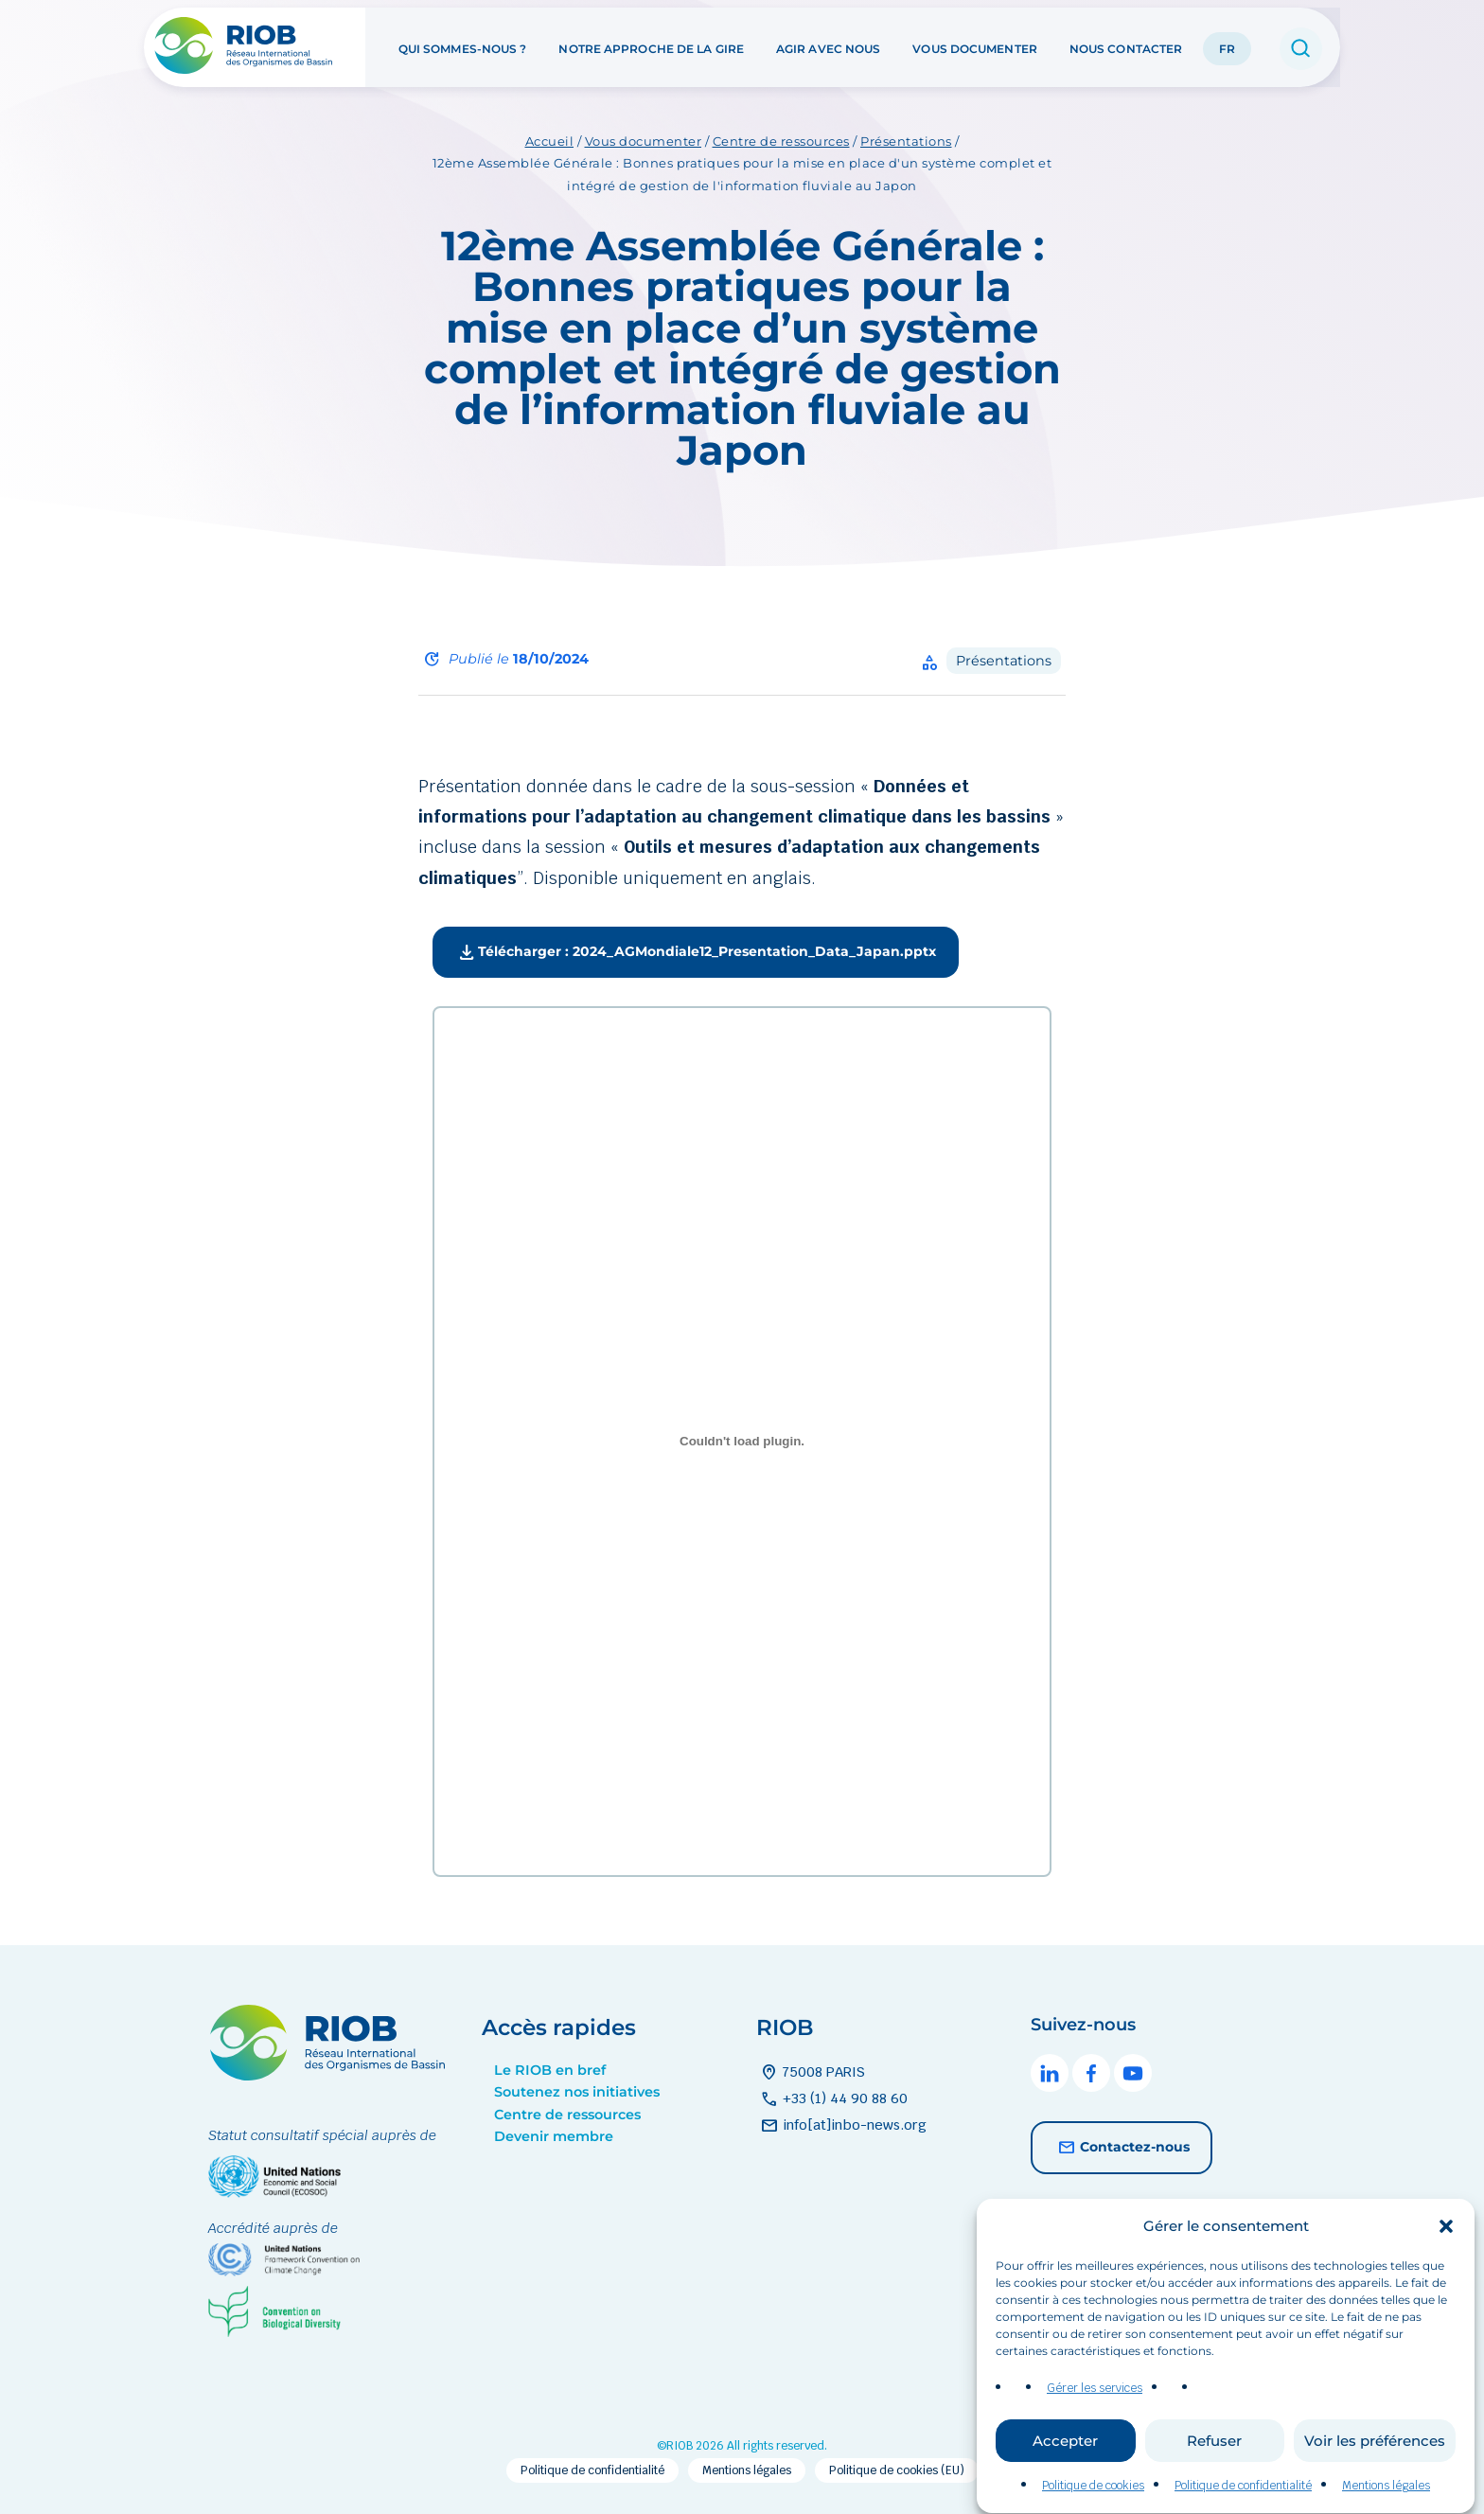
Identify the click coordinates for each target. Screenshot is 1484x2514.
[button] (1446, 2268)
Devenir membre (553, 2136)
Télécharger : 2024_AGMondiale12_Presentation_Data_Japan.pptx (695, 953)
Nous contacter (1125, 46)
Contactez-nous (1121, 2147)
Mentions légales (746, 2470)
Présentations (906, 141)
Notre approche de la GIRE (651, 46)
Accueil (549, 141)
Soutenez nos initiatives (577, 2091)
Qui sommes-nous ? (462, 46)
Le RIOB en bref (550, 2070)
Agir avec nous (828, 46)
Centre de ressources (781, 141)
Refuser (1214, 2484)
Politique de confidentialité (592, 2470)
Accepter (1065, 2484)
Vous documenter (974, 46)
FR (1227, 46)
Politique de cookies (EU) (896, 2470)
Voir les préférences (1374, 2484)
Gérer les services (1094, 2431)
